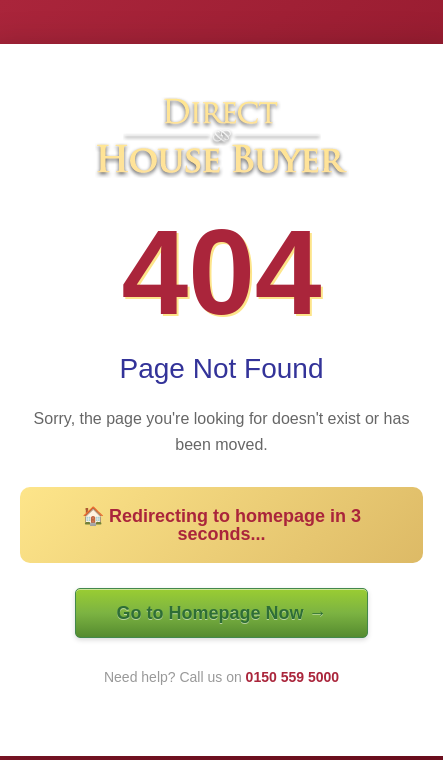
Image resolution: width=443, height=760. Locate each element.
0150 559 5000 (292, 677)
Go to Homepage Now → (221, 613)
